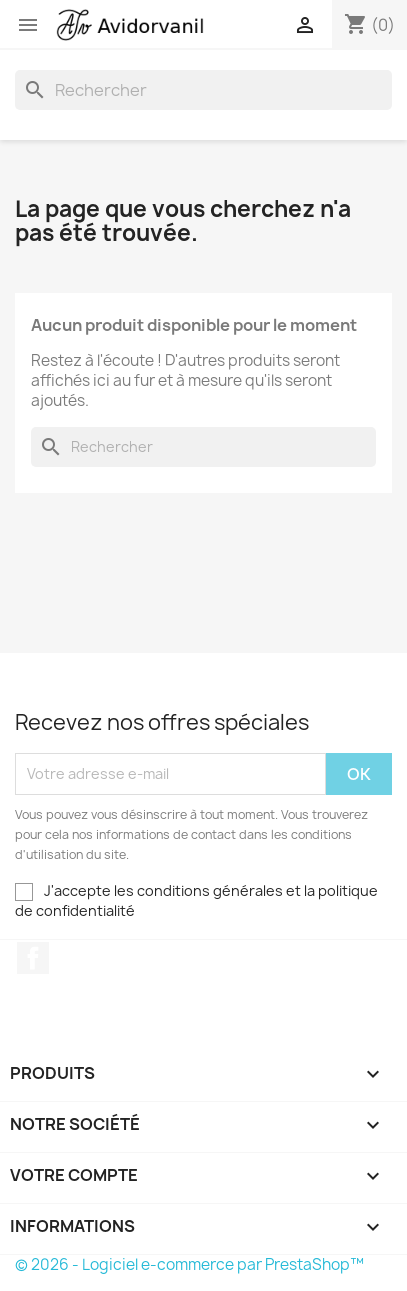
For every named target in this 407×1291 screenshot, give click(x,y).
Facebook (33, 958)
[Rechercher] (203, 90)
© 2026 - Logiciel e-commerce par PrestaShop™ (189, 1264)
